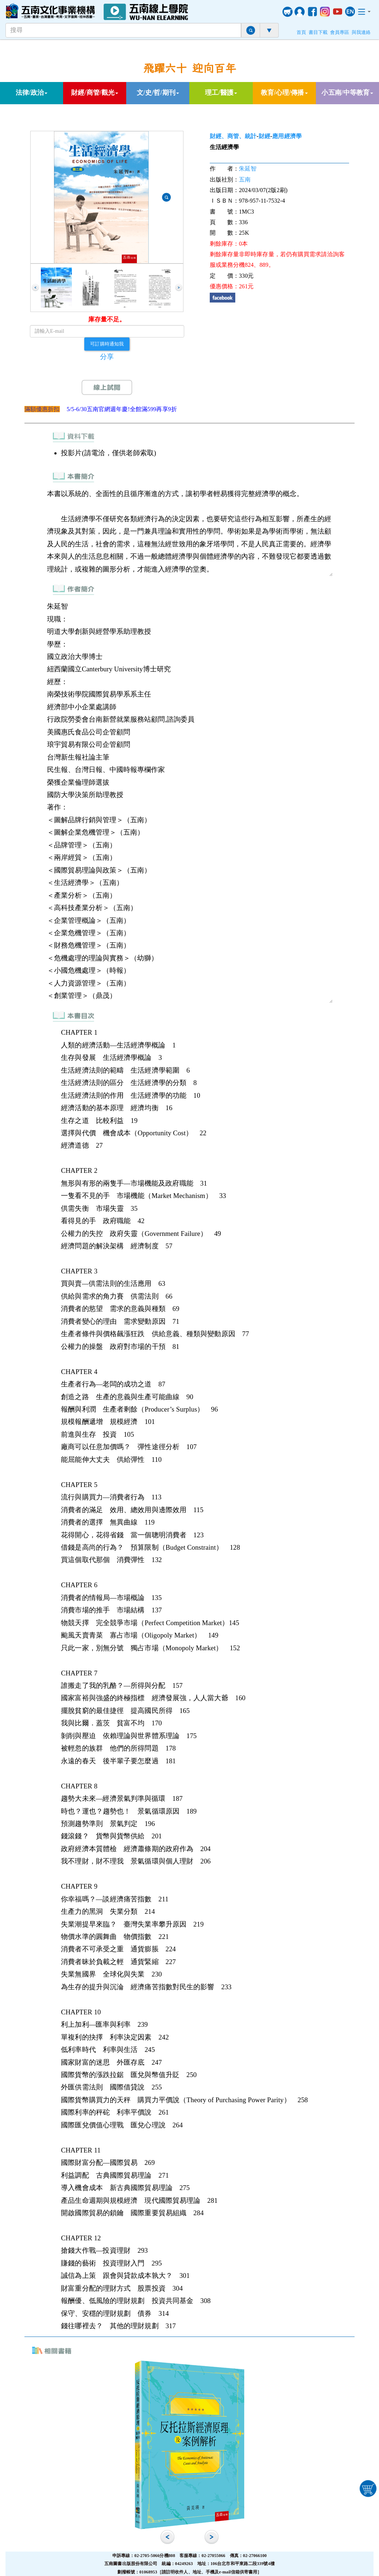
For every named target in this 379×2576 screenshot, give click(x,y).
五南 (245, 179)
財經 (264, 136)
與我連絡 (361, 32)
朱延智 (247, 168)
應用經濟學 (287, 136)
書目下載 (318, 32)
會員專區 (339, 32)
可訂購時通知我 (107, 343)
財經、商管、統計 (233, 136)
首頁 (301, 32)
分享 (107, 356)
